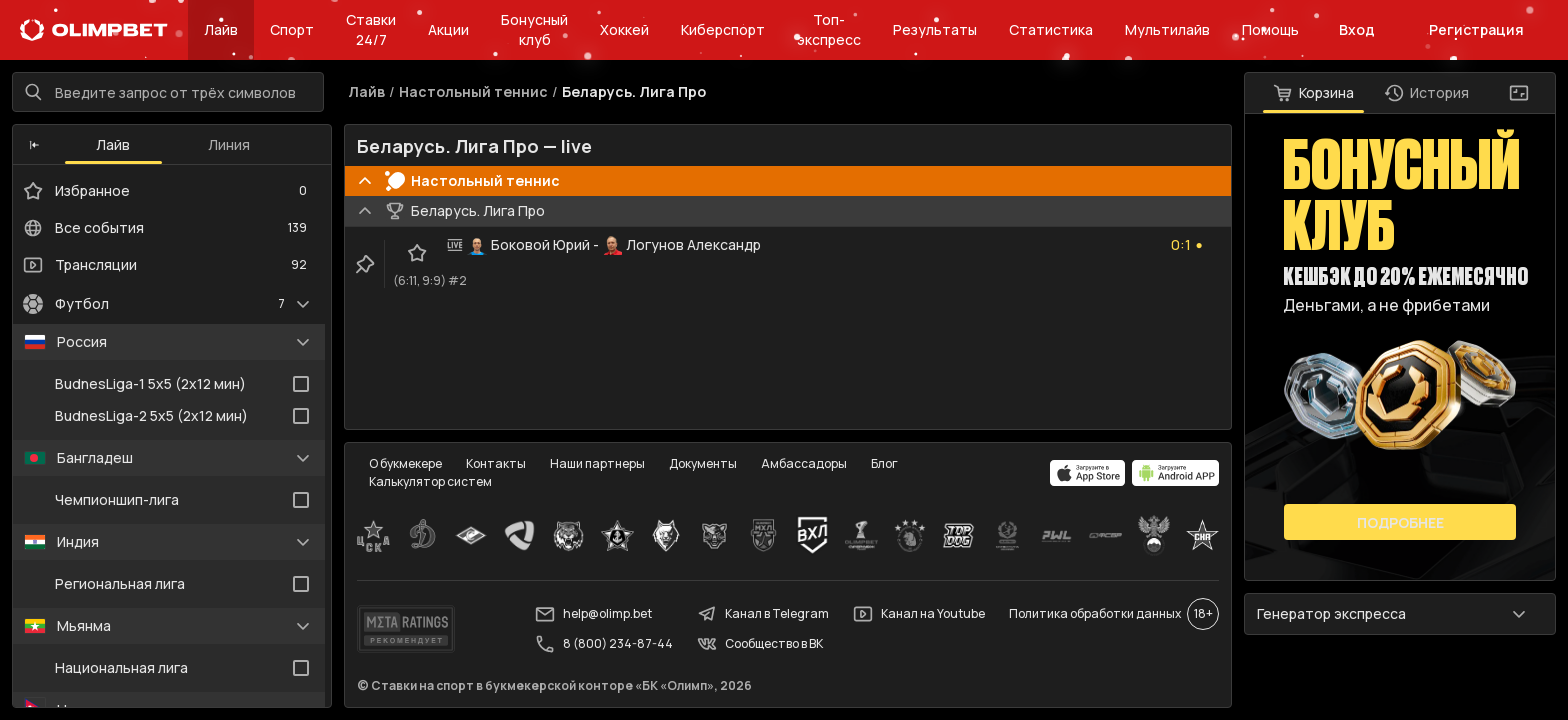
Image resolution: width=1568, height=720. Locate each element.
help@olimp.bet (593, 614)
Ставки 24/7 (371, 29)
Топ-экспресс (829, 29)
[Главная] (94, 30)
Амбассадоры (804, 463)
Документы (703, 463)
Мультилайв (1167, 29)
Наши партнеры (597, 463)
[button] (34, 145)
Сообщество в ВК (760, 644)
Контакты (496, 463)
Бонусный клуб (534, 29)
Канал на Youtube (919, 614)
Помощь (1270, 29)
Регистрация (1476, 29)
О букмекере (405, 463)
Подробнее (1400, 522)
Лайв (221, 29)
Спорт (292, 29)
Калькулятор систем (430, 481)
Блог (884, 463)
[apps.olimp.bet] (1088, 473)
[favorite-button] (417, 253)
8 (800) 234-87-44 (604, 644)
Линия (229, 144)
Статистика (1051, 29)
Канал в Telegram (763, 614)
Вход (1357, 29)
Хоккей (624, 29)
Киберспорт (723, 29)
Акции (448, 29)
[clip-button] (365, 264)
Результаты (935, 29)
